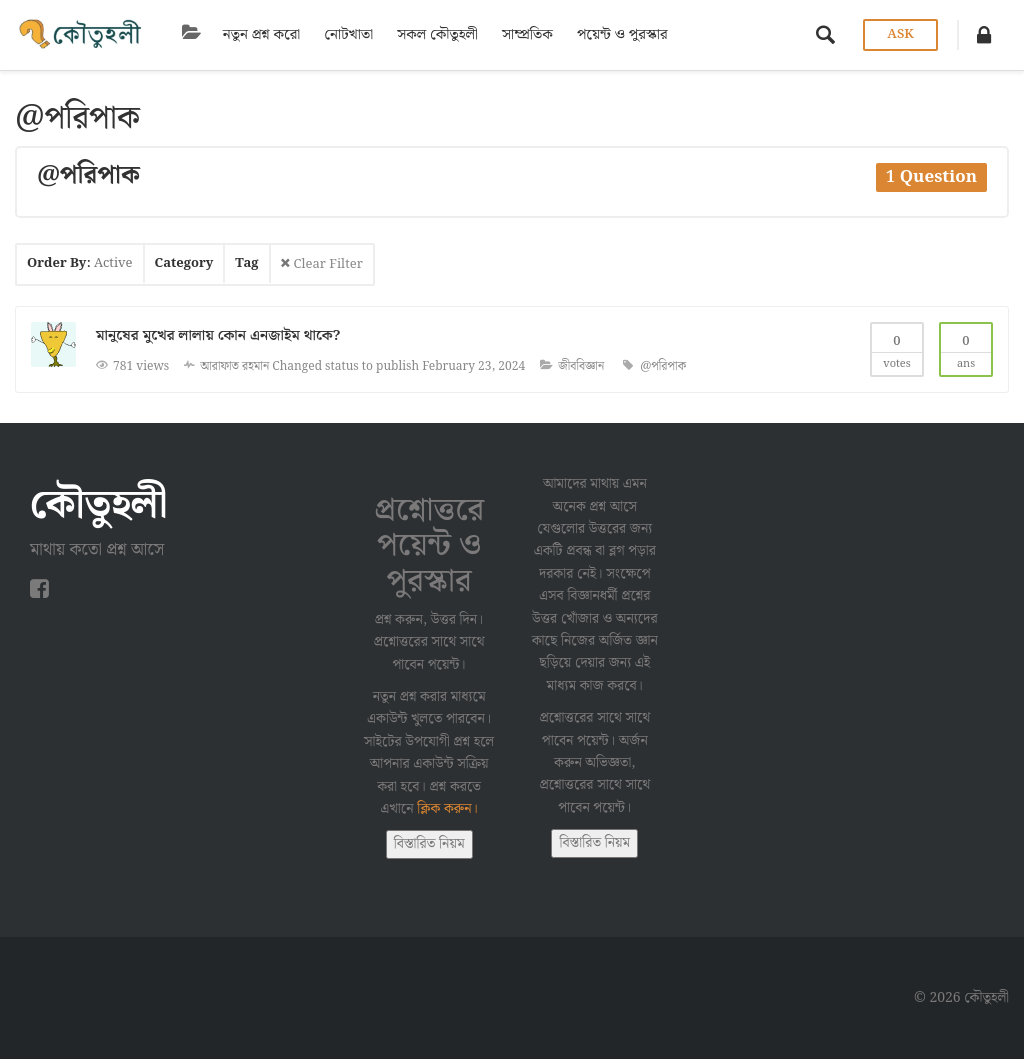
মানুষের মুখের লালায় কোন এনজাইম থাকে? (218, 336)
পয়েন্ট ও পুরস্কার (600, 35)
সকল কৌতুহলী (415, 35)
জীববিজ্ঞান (581, 366)
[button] (984, 35)
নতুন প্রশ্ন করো (239, 35)
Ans (966, 348)
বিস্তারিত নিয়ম (429, 844)
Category (184, 263)
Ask (899, 34)
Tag (246, 263)
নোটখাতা (326, 35)
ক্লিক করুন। (447, 809)
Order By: (80, 263)
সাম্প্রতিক (505, 35)
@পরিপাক (663, 366)
